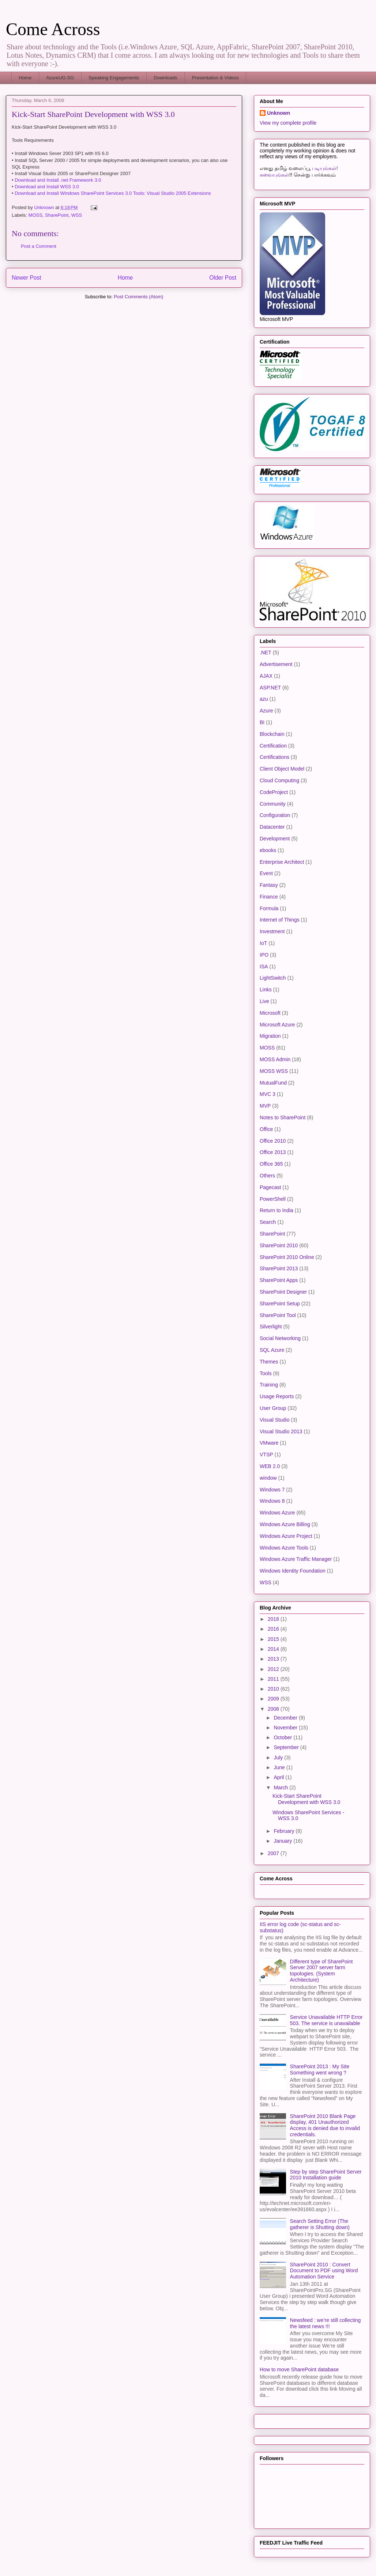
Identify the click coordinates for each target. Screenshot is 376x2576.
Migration (270, 1036)
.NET (265, 652)
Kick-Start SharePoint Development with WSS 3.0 (306, 1799)
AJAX (266, 676)
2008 (274, 1709)
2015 (274, 1639)
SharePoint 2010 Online (287, 1257)
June (280, 1767)
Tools (266, 1373)
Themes (269, 1362)
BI (262, 722)
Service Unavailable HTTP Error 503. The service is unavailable (326, 2020)
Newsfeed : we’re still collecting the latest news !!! (325, 2323)
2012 (274, 1669)
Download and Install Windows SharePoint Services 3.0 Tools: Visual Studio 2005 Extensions (113, 193)
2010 (274, 1689)
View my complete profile (288, 123)
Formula (269, 908)
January (283, 1841)
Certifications (274, 757)
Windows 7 (272, 1490)
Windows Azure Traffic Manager (296, 1559)
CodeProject (274, 792)
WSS (76, 215)
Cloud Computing (279, 780)
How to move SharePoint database (299, 2369)
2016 (274, 1629)
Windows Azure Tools (284, 1548)
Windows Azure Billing (285, 1524)
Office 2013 (273, 1152)
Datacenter (272, 827)
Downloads (165, 77)
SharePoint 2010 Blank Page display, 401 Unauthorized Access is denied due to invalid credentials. (325, 2125)
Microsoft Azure (277, 1025)
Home (25, 77)
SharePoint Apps (279, 1280)
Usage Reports (277, 1396)
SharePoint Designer (283, 1292)
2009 (274, 1699)
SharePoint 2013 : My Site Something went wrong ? (320, 2070)
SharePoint (56, 215)
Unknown (278, 113)
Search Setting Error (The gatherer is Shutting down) (320, 2224)
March (281, 1787)
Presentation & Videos (215, 77)
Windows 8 (272, 1501)
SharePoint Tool (278, 1315)
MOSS (35, 215)
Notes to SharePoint (282, 1117)
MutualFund (273, 1083)
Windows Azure (277, 1513)
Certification (273, 746)
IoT (263, 943)
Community (273, 804)
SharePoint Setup (280, 1303)
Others (267, 1176)
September (287, 1747)
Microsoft (270, 1013)
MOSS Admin (275, 1059)
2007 (274, 1853)
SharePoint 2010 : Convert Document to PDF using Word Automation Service (324, 2271)
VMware (269, 1443)
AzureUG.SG (60, 77)
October (283, 1737)
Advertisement (276, 664)
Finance (269, 897)
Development (275, 838)
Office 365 (271, 1164)
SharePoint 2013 (279, 1268)
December (286, 1718)
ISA (264, 966)
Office (266, 1129)
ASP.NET (270, 688)
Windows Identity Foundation (293, 1571)
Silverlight (271, 1326)
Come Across (53, 29)
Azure (266, 711)
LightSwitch (273, 978)
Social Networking (280, 1338)
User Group (273, 1408)
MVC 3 (267, 1094)
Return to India (276, 1210)
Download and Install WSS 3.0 (47, 186)
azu (264, 699)
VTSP (266, 1454)
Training (269, 1385)
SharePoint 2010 (279, 1245)
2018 (274, 1619)
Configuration (275, 815)
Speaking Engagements (114, 77)
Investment (272, 931)
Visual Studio (274, 1420)
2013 (274, 1659)
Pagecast (270, 1187)
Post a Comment (38, 246)
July (279, 1757)
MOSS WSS (274, 1071)
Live (264, 1001)
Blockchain (272, 734)
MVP (265, 1106)
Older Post (222, 278)
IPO (264, 955)
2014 (274, 1649)
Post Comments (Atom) (138, 296)
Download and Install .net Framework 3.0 (58, 180)
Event (266, 873)
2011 (274, 1679)
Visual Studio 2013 (281, 1431)
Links (266, 989)
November (286, 1727)
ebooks (268, 850)
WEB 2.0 (270, 1466)
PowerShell (273, 1199)
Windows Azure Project (286, 1536)
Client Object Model (282, 769)
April (279, 1777)
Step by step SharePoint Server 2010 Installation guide (326, 2175)
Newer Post (26, 278)
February (285, 1831)
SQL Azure (272, 1350)
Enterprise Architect (282, 862)
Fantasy (269, 885)
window (268, 1478)
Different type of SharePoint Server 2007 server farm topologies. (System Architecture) (321, 1971)
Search (268, 1222)
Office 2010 (273, 1141)
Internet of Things (280, 920)
